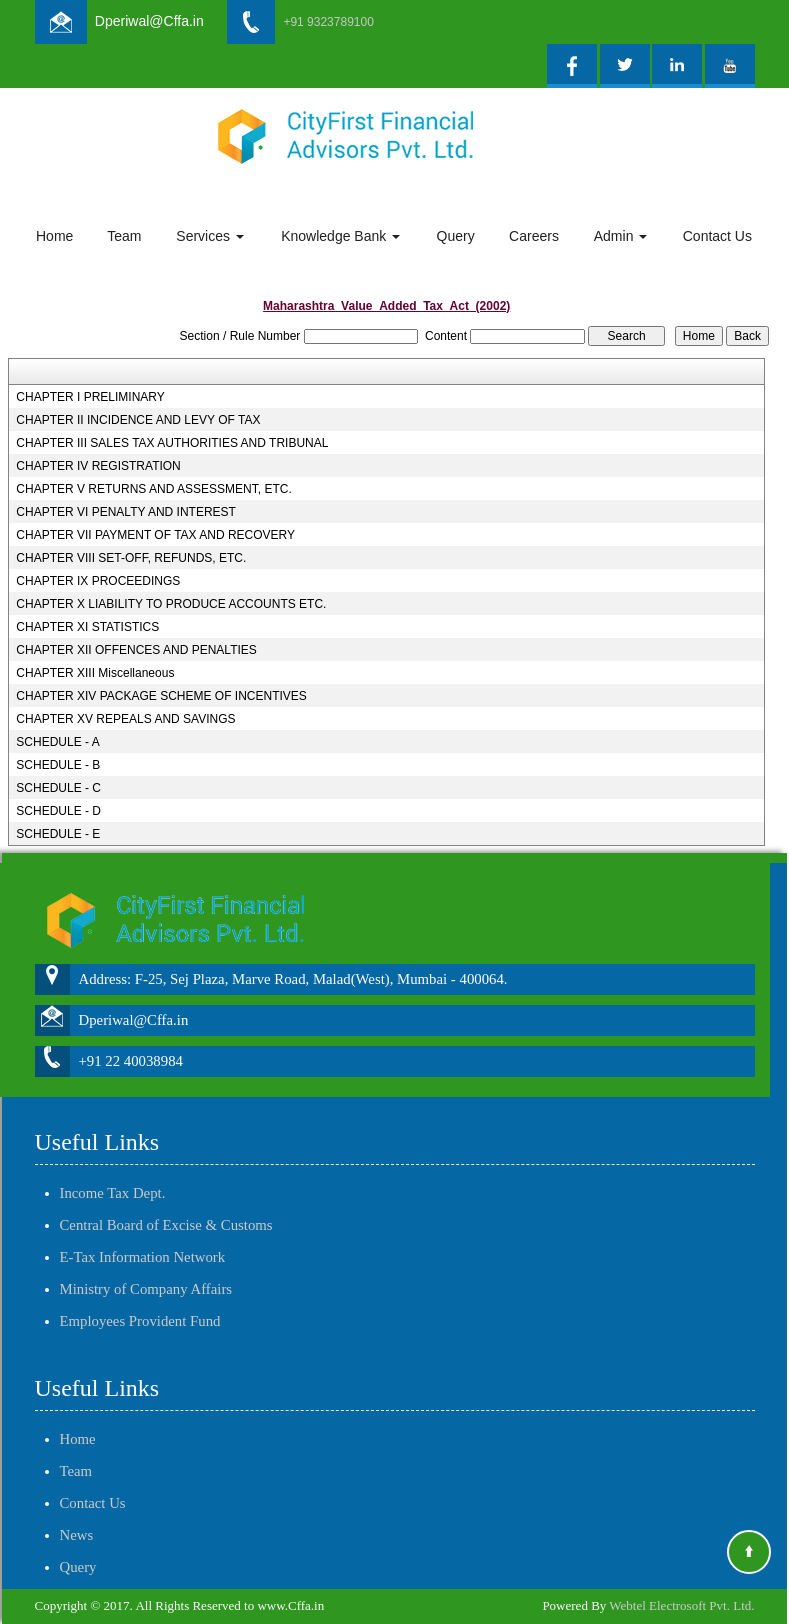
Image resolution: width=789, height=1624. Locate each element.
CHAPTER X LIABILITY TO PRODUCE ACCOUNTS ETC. (171, 604)
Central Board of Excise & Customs (166, 1202)
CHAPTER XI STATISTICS (87, 627)
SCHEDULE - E (58, 834)
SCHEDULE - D (58, 811)
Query (456, 236)
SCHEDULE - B (58, 765)
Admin (621, 236)
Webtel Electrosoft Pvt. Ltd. (681, 1605)
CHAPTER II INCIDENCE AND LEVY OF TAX (138, 420)
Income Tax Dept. (113, 1170)
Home (54, 236)
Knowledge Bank (340, 236)
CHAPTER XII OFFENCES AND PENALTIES (136, 650)
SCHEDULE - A (57, 742)
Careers (534, 236)
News (77, 1512)
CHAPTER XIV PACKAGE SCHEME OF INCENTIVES (161, 696)
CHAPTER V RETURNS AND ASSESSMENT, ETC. (153, 489)
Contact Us (717, 236)
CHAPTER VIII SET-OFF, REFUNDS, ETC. (131, 558)
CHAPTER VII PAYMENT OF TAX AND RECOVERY (155, 535)
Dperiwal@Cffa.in (149, 21)
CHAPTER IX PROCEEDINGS (98, 581)
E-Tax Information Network (143, 1234)
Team (124, 236)
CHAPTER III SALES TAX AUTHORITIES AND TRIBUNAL (172, 443)
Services (210, 236)
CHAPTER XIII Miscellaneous (95, 673)
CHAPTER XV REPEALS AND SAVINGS (125, 719)
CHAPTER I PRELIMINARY (90, 397)
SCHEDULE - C (58, 788)
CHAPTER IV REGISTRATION (98, 466)
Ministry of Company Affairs (146, 1266)
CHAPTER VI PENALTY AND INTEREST (126, 512)
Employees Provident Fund (140, 1298)
